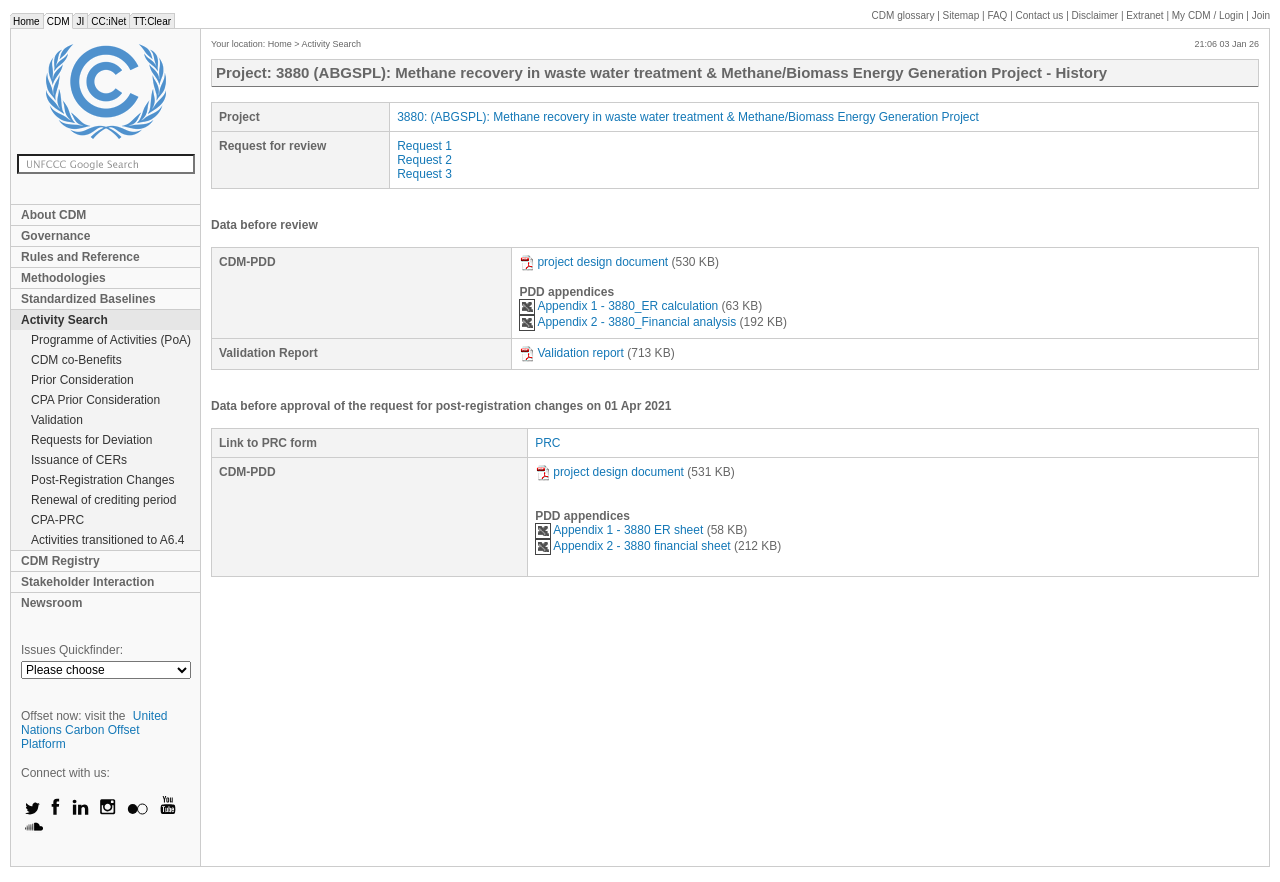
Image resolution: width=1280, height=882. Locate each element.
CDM (58, 21)
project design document (593, 262)
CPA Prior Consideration (95, 400)
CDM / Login (1209, 15)
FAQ (997, 15)
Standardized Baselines (88, 299)
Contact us (1040, 15)
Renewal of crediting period (103, 500)
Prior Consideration (82, 380)
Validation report (571, 353)
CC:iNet (108, 21)
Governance (55, 236)
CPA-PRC (57, 520)
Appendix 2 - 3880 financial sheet (634, 546)
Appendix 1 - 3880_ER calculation (618, 306)
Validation (57, 420)
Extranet (1144, 15)
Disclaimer (1095, 15)
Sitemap (961, 15)
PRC (547, 443)
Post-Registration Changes (102, 480)
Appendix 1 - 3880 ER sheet (619, 530)
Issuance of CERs (79, 460)
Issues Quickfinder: (72, 650)
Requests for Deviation (91, 440)
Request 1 (424, 146)
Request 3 (424, 174)
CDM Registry (60, 561)
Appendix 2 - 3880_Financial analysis (627, 322)
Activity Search (64, 320)
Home (26, 21)
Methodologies (63, 278)
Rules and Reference (80, 257)
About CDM (53, 215)
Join (1261, 15)
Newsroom (51, 603)
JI (80, 21)
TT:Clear (152, 21)
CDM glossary (903, 15)
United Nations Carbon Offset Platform (94, 730)
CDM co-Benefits (76, 360)
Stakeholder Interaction (87, 582)
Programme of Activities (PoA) (111, 340)
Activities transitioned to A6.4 (107, 540)
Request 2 (424, 160)
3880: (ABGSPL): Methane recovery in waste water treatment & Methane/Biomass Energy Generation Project (688, 117)
